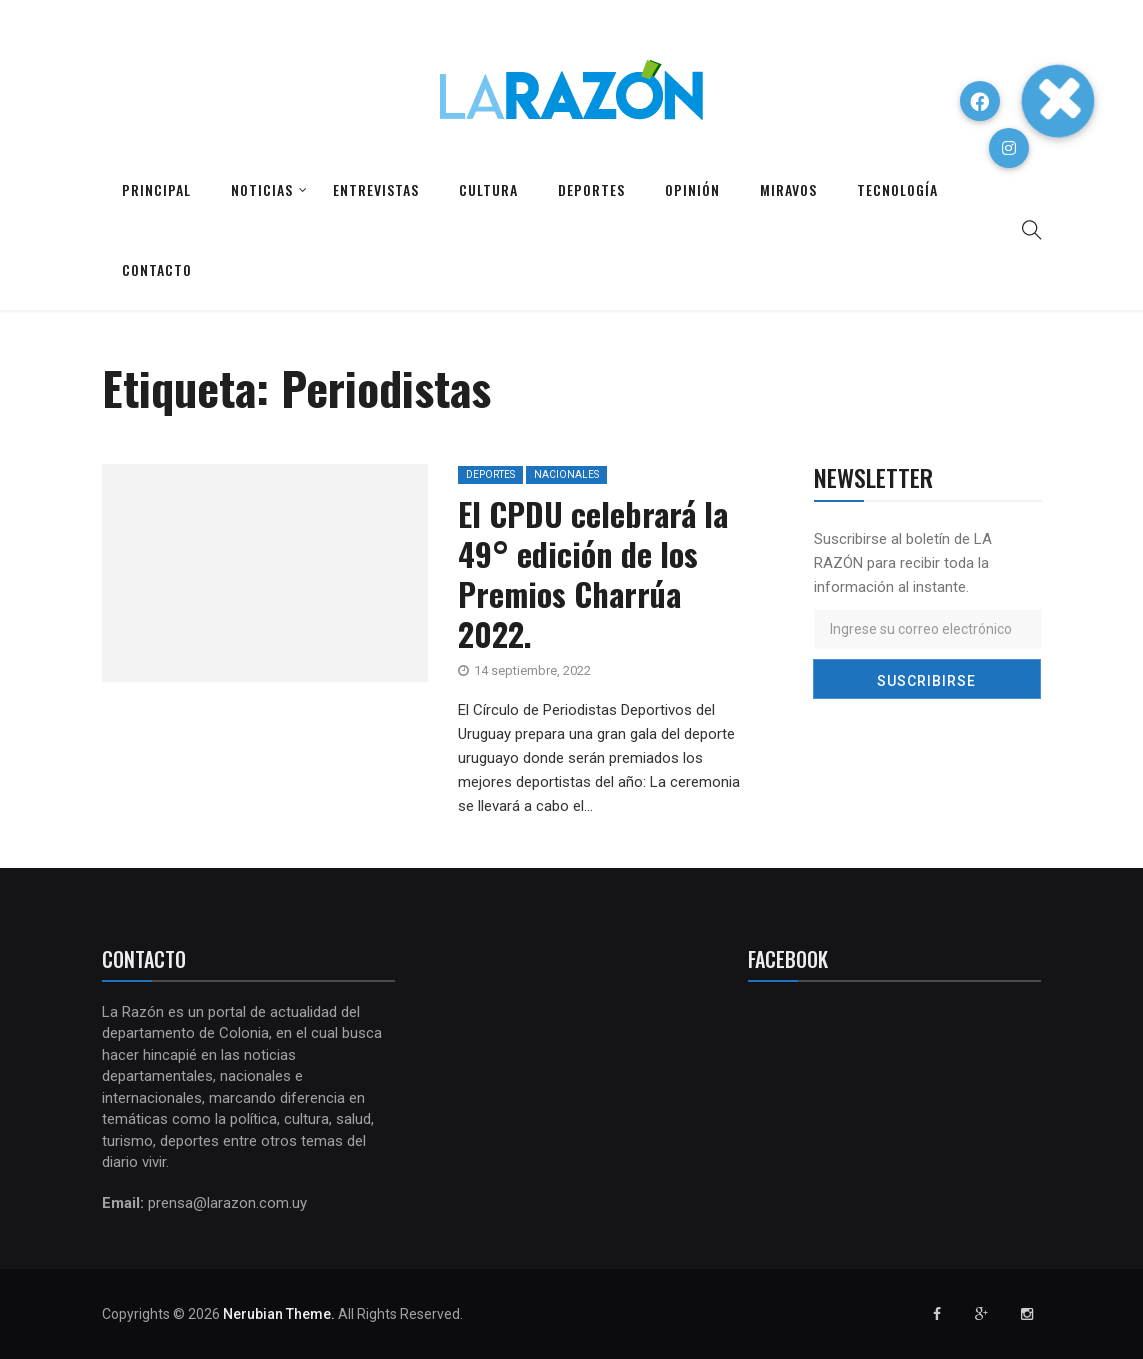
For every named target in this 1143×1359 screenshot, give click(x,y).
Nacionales (566, 474)
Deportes (591, 189)
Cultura (488, 189)
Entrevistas (376, 189)
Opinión (692, 189)
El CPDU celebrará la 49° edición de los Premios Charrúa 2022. (593, 573)
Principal (156, 189)
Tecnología (897, 189)
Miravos (788, 189)
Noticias (262, 189)
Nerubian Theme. (279, 1314)
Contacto (157, 269)
